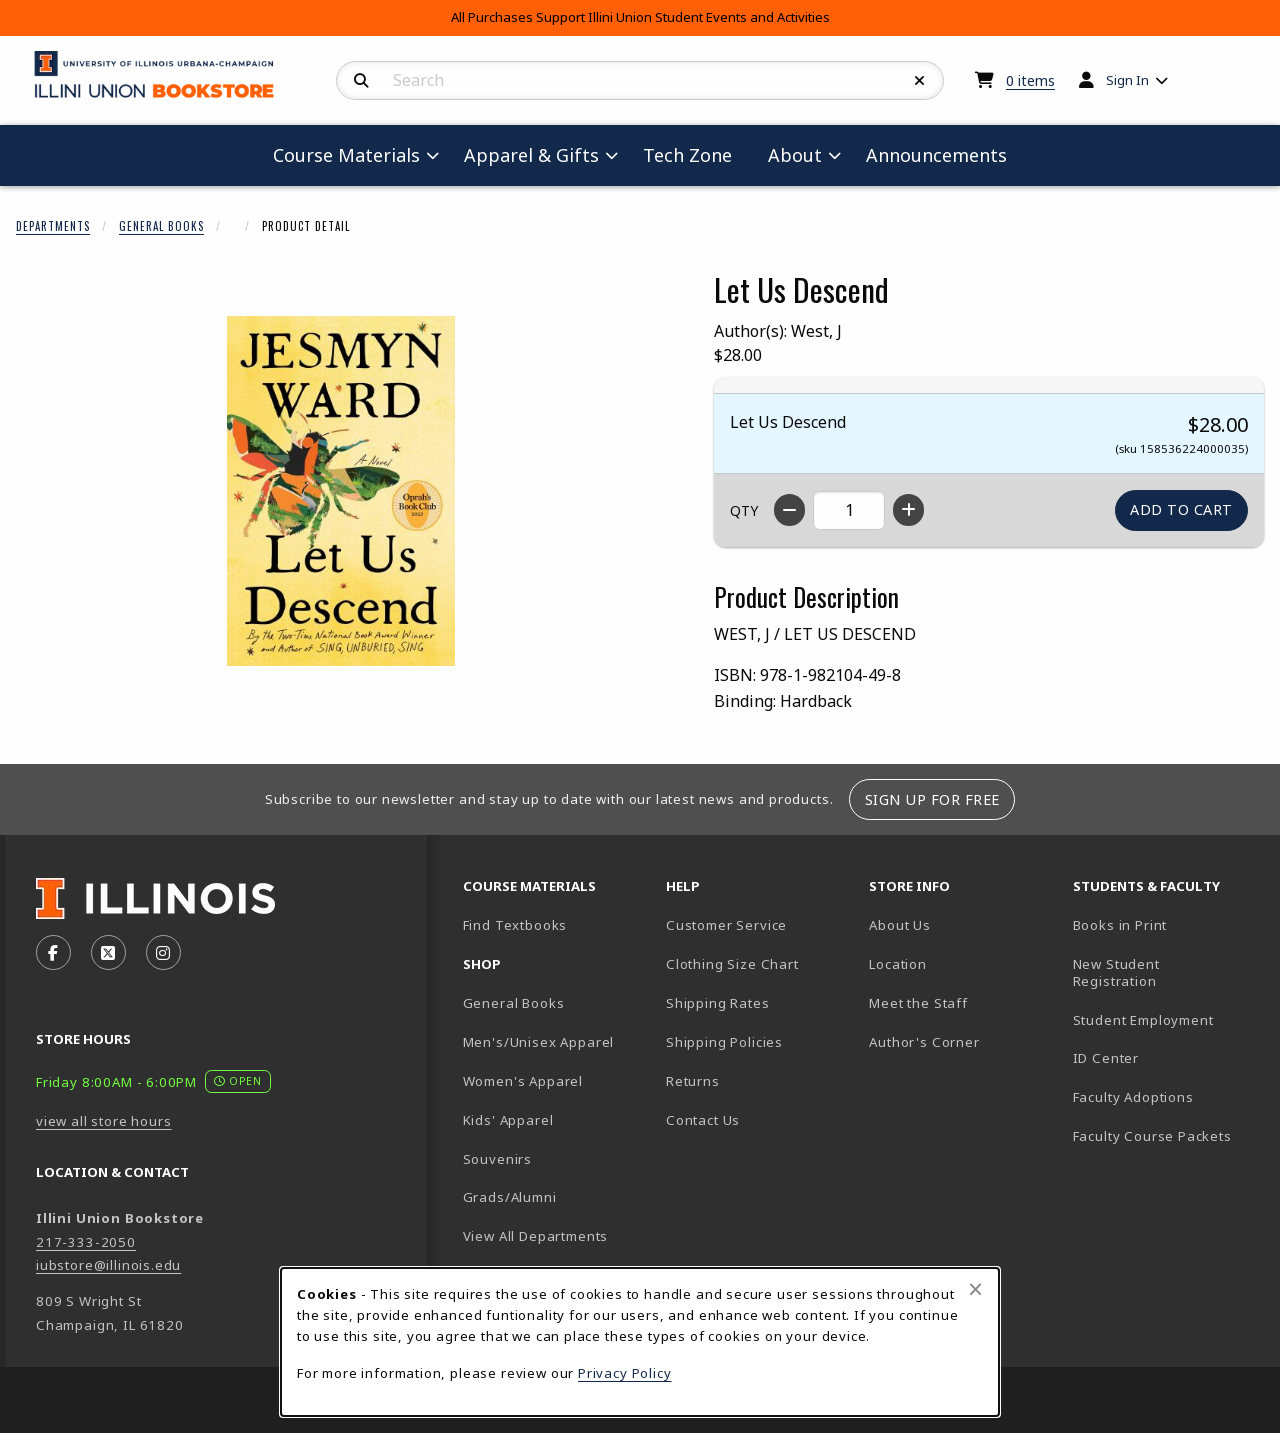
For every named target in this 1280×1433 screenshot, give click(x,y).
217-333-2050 (86, 1242)
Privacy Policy (625, 1373)
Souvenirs (497, 1159)
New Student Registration (1116, 972)
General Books (161, 226)
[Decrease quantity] (789, 510)
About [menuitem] (795, 155)
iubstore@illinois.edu (108, 1265)
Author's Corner (924, 1042)
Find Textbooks (515, 925)
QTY (744, 510)
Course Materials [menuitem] (346, 155)
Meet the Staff (918, 1003)
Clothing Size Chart (732, 964)
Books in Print (1166, 924)
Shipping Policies (724, 1042)
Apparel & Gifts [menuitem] (531, 155)
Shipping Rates (718, 1003)
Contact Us (703, 1120)
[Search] (361, 81)
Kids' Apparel (508, 1120)
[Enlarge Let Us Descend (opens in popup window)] (341, 491)
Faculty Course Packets (1152, 1136)
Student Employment (1166, 1019)
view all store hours (104, 1121)
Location (898, 964)
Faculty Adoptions (1133, 1097)
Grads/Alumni (510, 1197)
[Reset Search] (920, 81)
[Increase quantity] (908, 510)
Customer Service (726, 925)
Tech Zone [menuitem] (695, 154)
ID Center (1166, 1057)
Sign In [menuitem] (1127, 80)
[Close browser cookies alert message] (975, 1289)
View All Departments (536, 1236)
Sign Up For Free (932, 799)
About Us (900, 925)
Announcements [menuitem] (936, 155)
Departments (53, 226)
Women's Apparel (523, 1081)
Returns (693, 1081)
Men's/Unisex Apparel (539, 1042)
